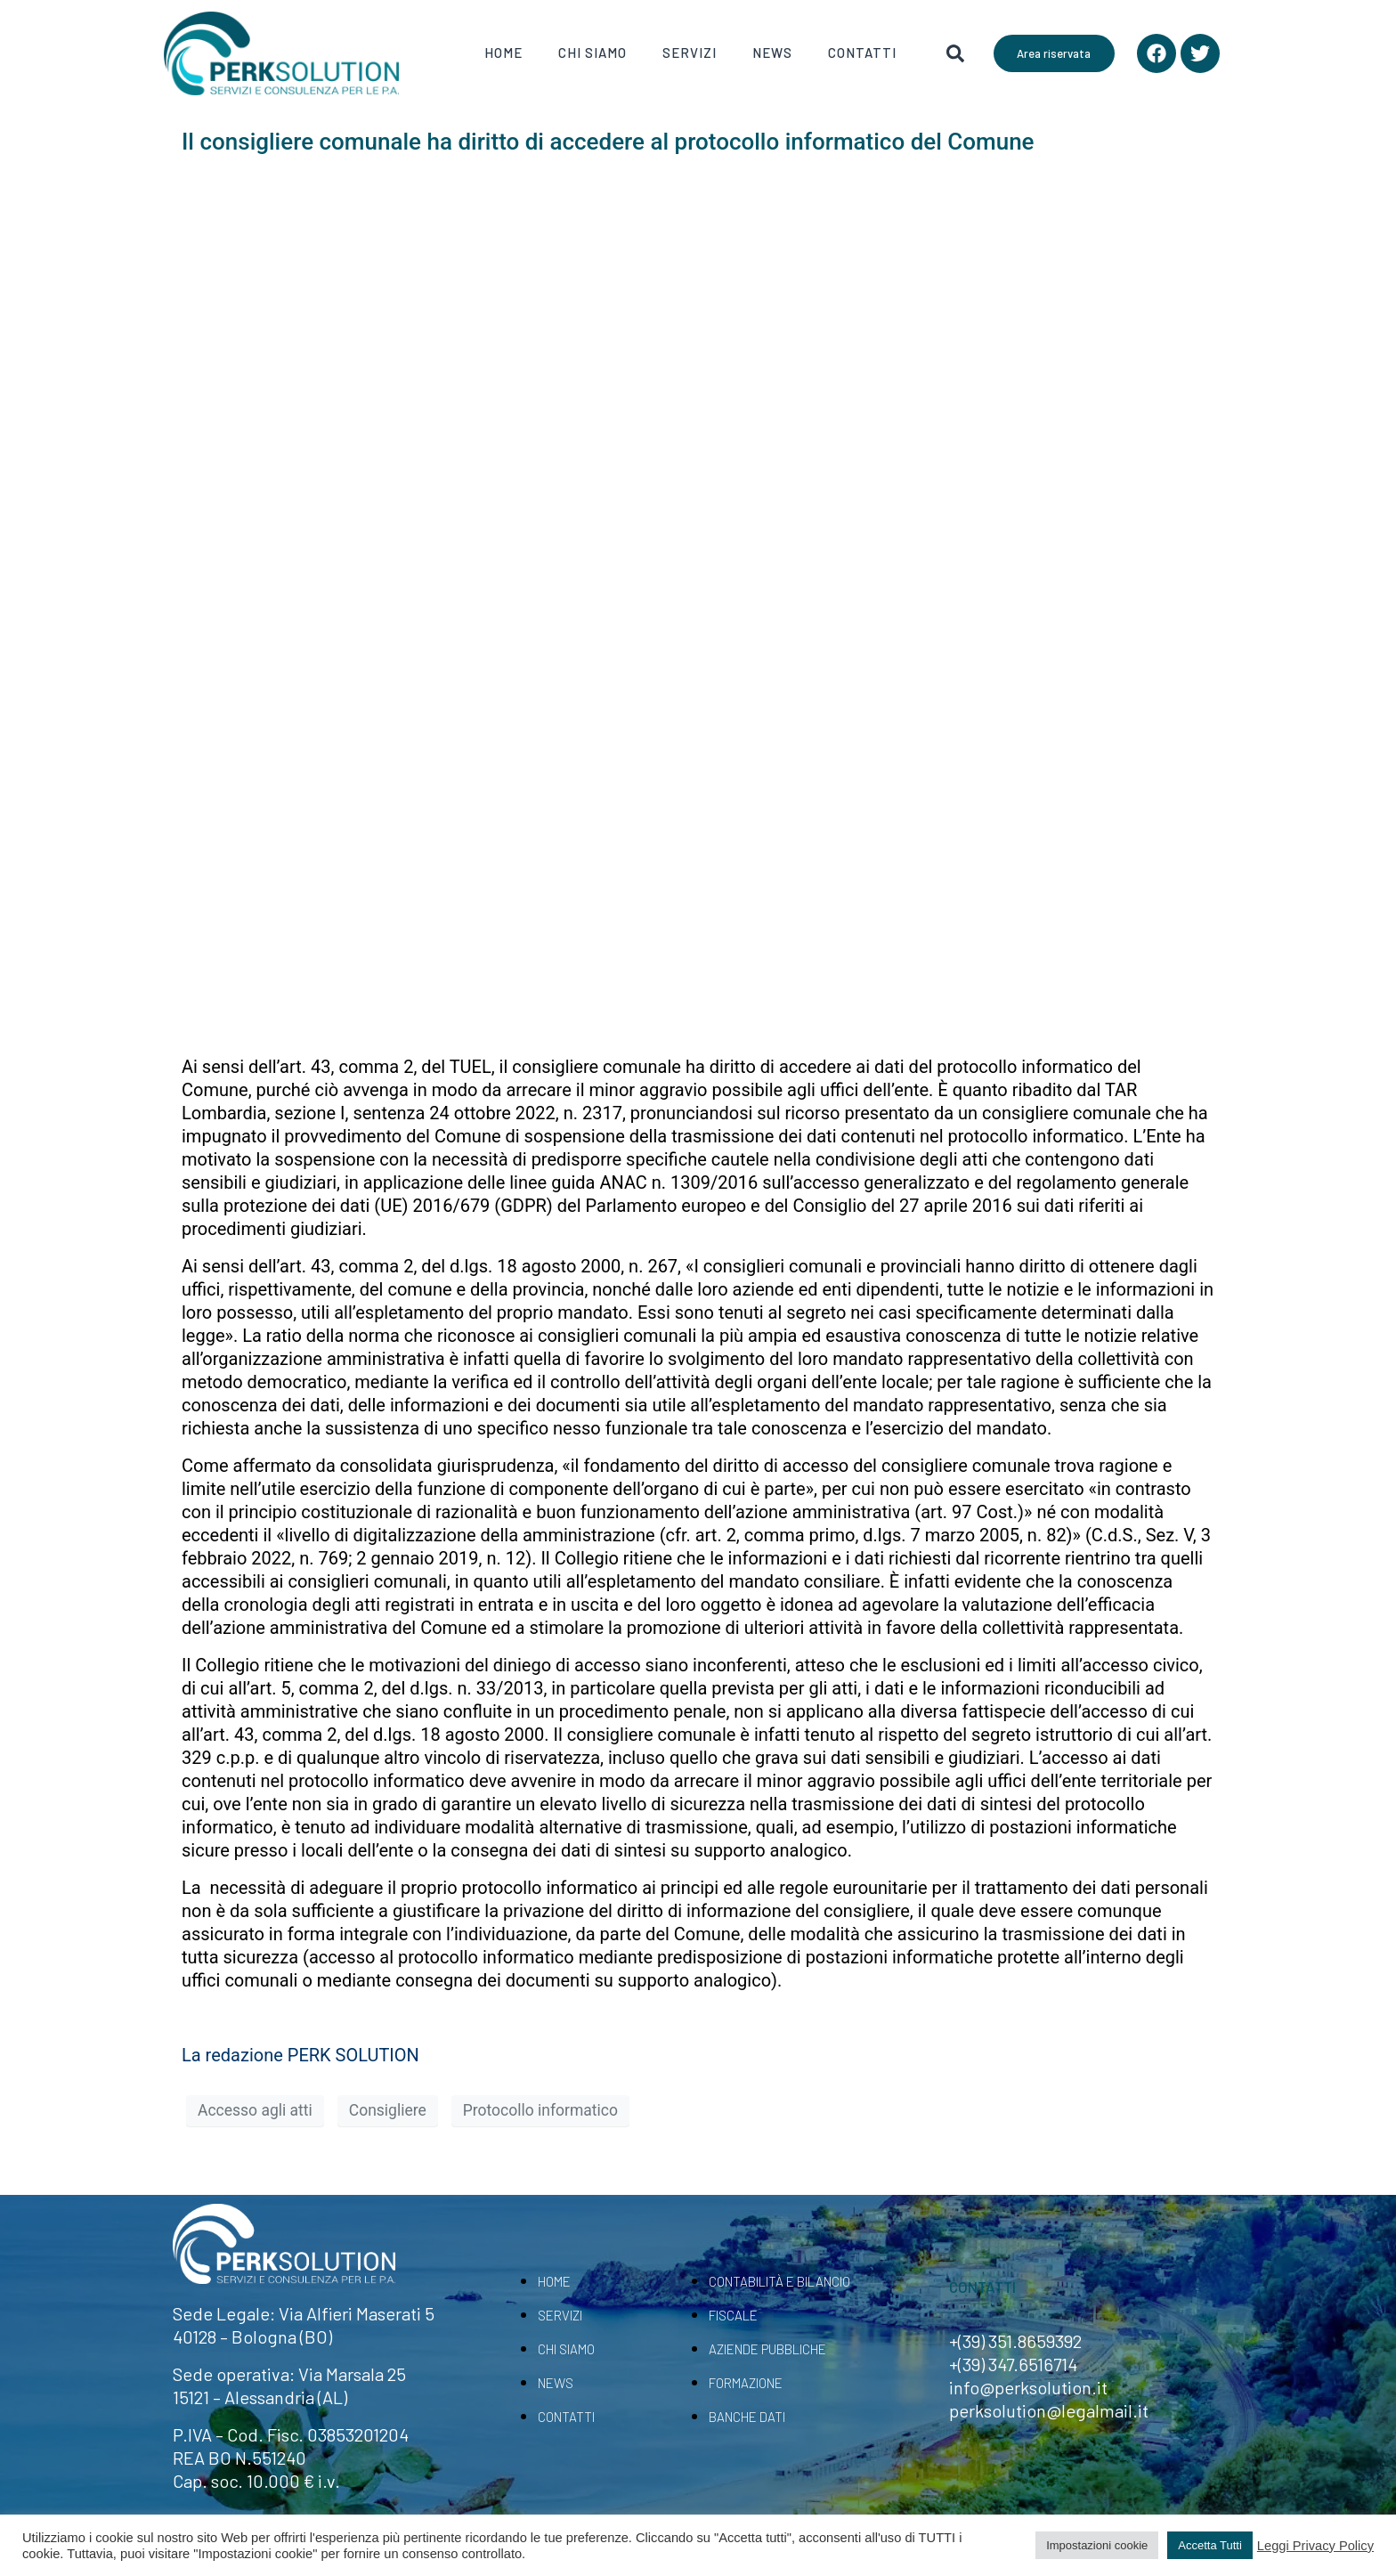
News (772, 53)
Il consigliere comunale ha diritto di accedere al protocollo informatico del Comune (608, 141)
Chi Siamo (592, 53)
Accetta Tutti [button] (1210, 2545)
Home (503, 53)
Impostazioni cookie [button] (1097, 2545)
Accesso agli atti (255, 2110)
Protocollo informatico (540, 2110)
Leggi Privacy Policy (1315, 2546)
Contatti (862, 53)
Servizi (689, 53)
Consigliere (387, 2110)
